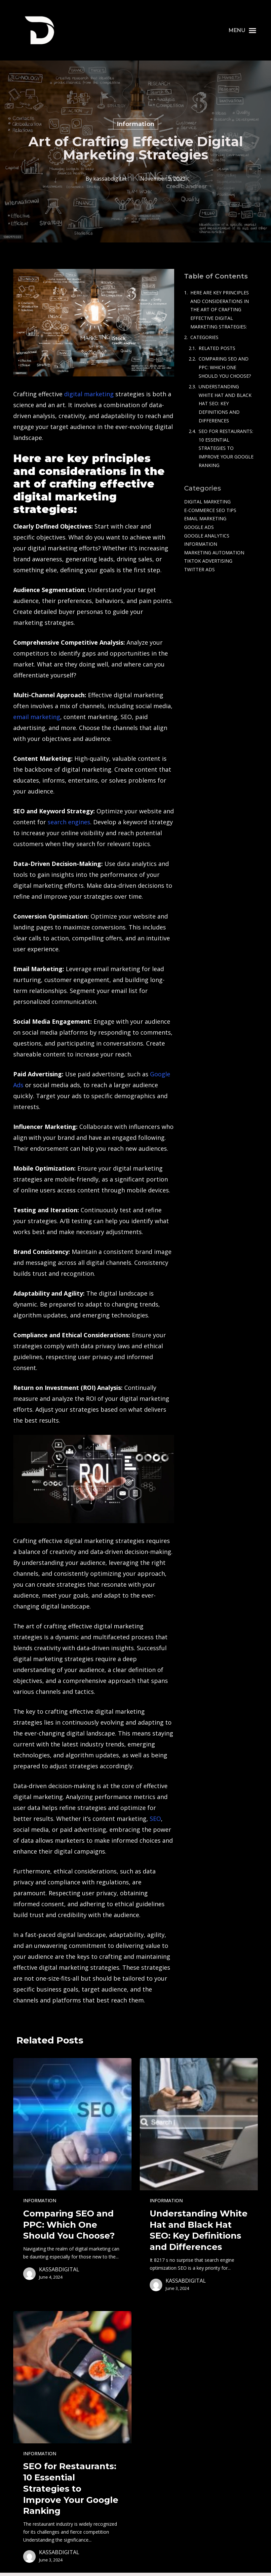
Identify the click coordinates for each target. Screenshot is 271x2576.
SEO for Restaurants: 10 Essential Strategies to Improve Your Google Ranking (226, 448)
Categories (204, 337)
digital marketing (89, 394)
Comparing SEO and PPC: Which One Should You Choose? (225, 367)
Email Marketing (205, 518)
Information (135, 124)
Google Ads (199, 527)
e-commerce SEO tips (210, 510)
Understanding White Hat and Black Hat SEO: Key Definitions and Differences (225, 403)
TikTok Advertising (208, 561)
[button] (242, 30)
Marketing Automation (214, 552)
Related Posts (217, 348)
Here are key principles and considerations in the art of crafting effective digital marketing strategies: (219, 309)
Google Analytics (206, 536)
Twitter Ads (199, 569)
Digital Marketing (207, 501)
